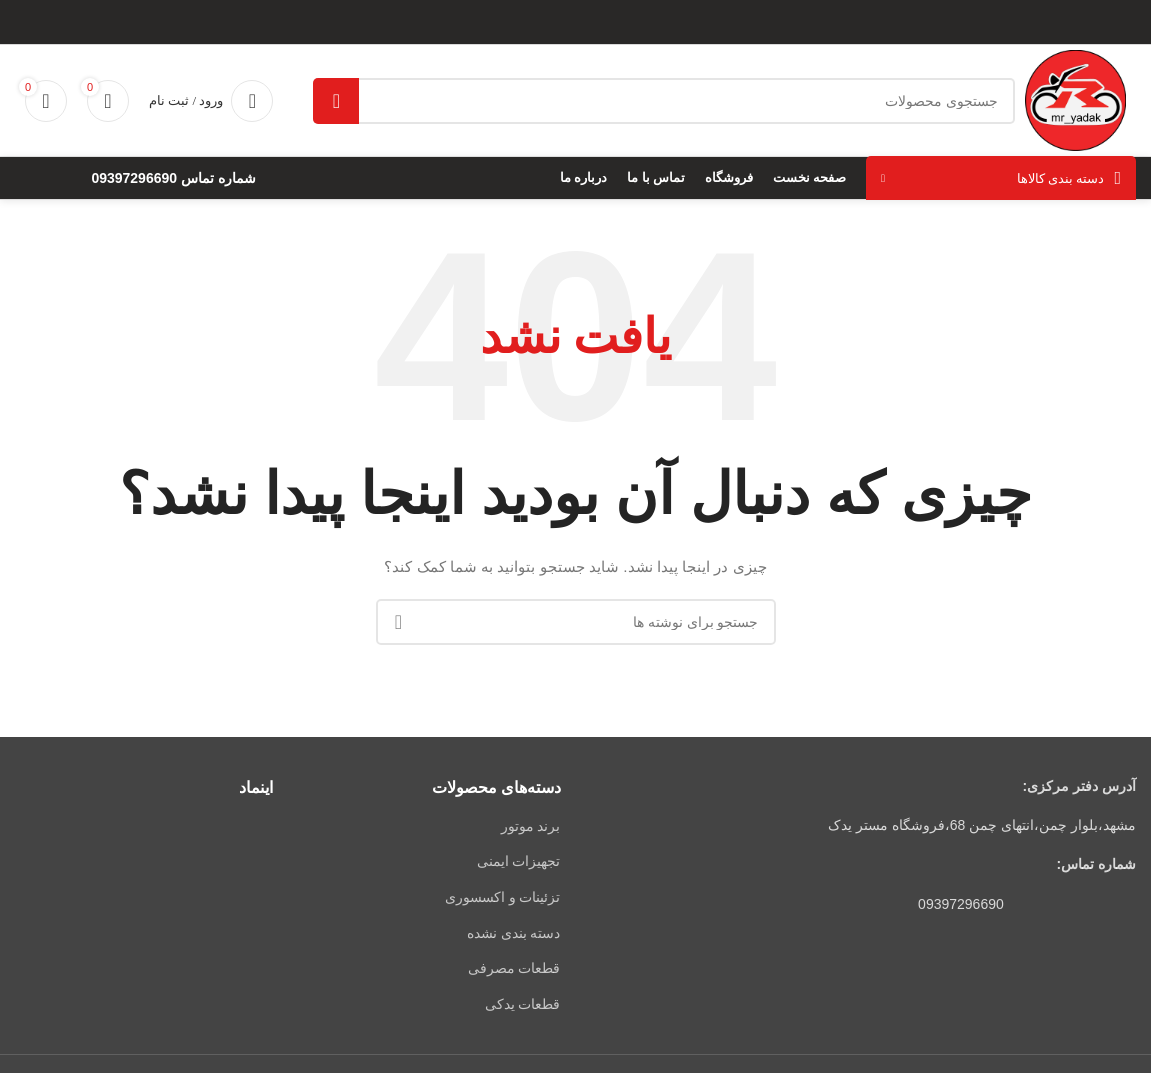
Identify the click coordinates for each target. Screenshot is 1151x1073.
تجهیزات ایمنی (519, 861)
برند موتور (531, 826)
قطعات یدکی (523, 1004)
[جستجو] (664, 101)
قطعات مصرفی (514, 968)
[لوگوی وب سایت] (1075, 99)
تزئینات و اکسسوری (503, 897)
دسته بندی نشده (514, 933)
